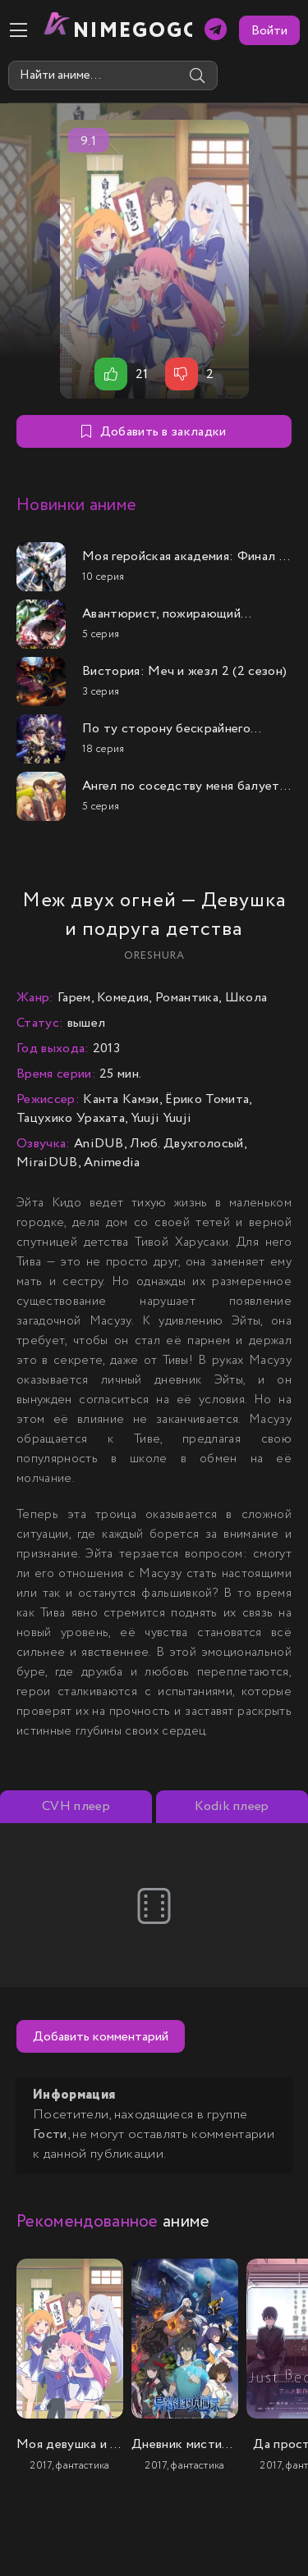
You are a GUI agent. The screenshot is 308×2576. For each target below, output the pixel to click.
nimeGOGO (132, 31)
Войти (269, 30)
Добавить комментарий (100, 2036)
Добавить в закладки (153, 431)
